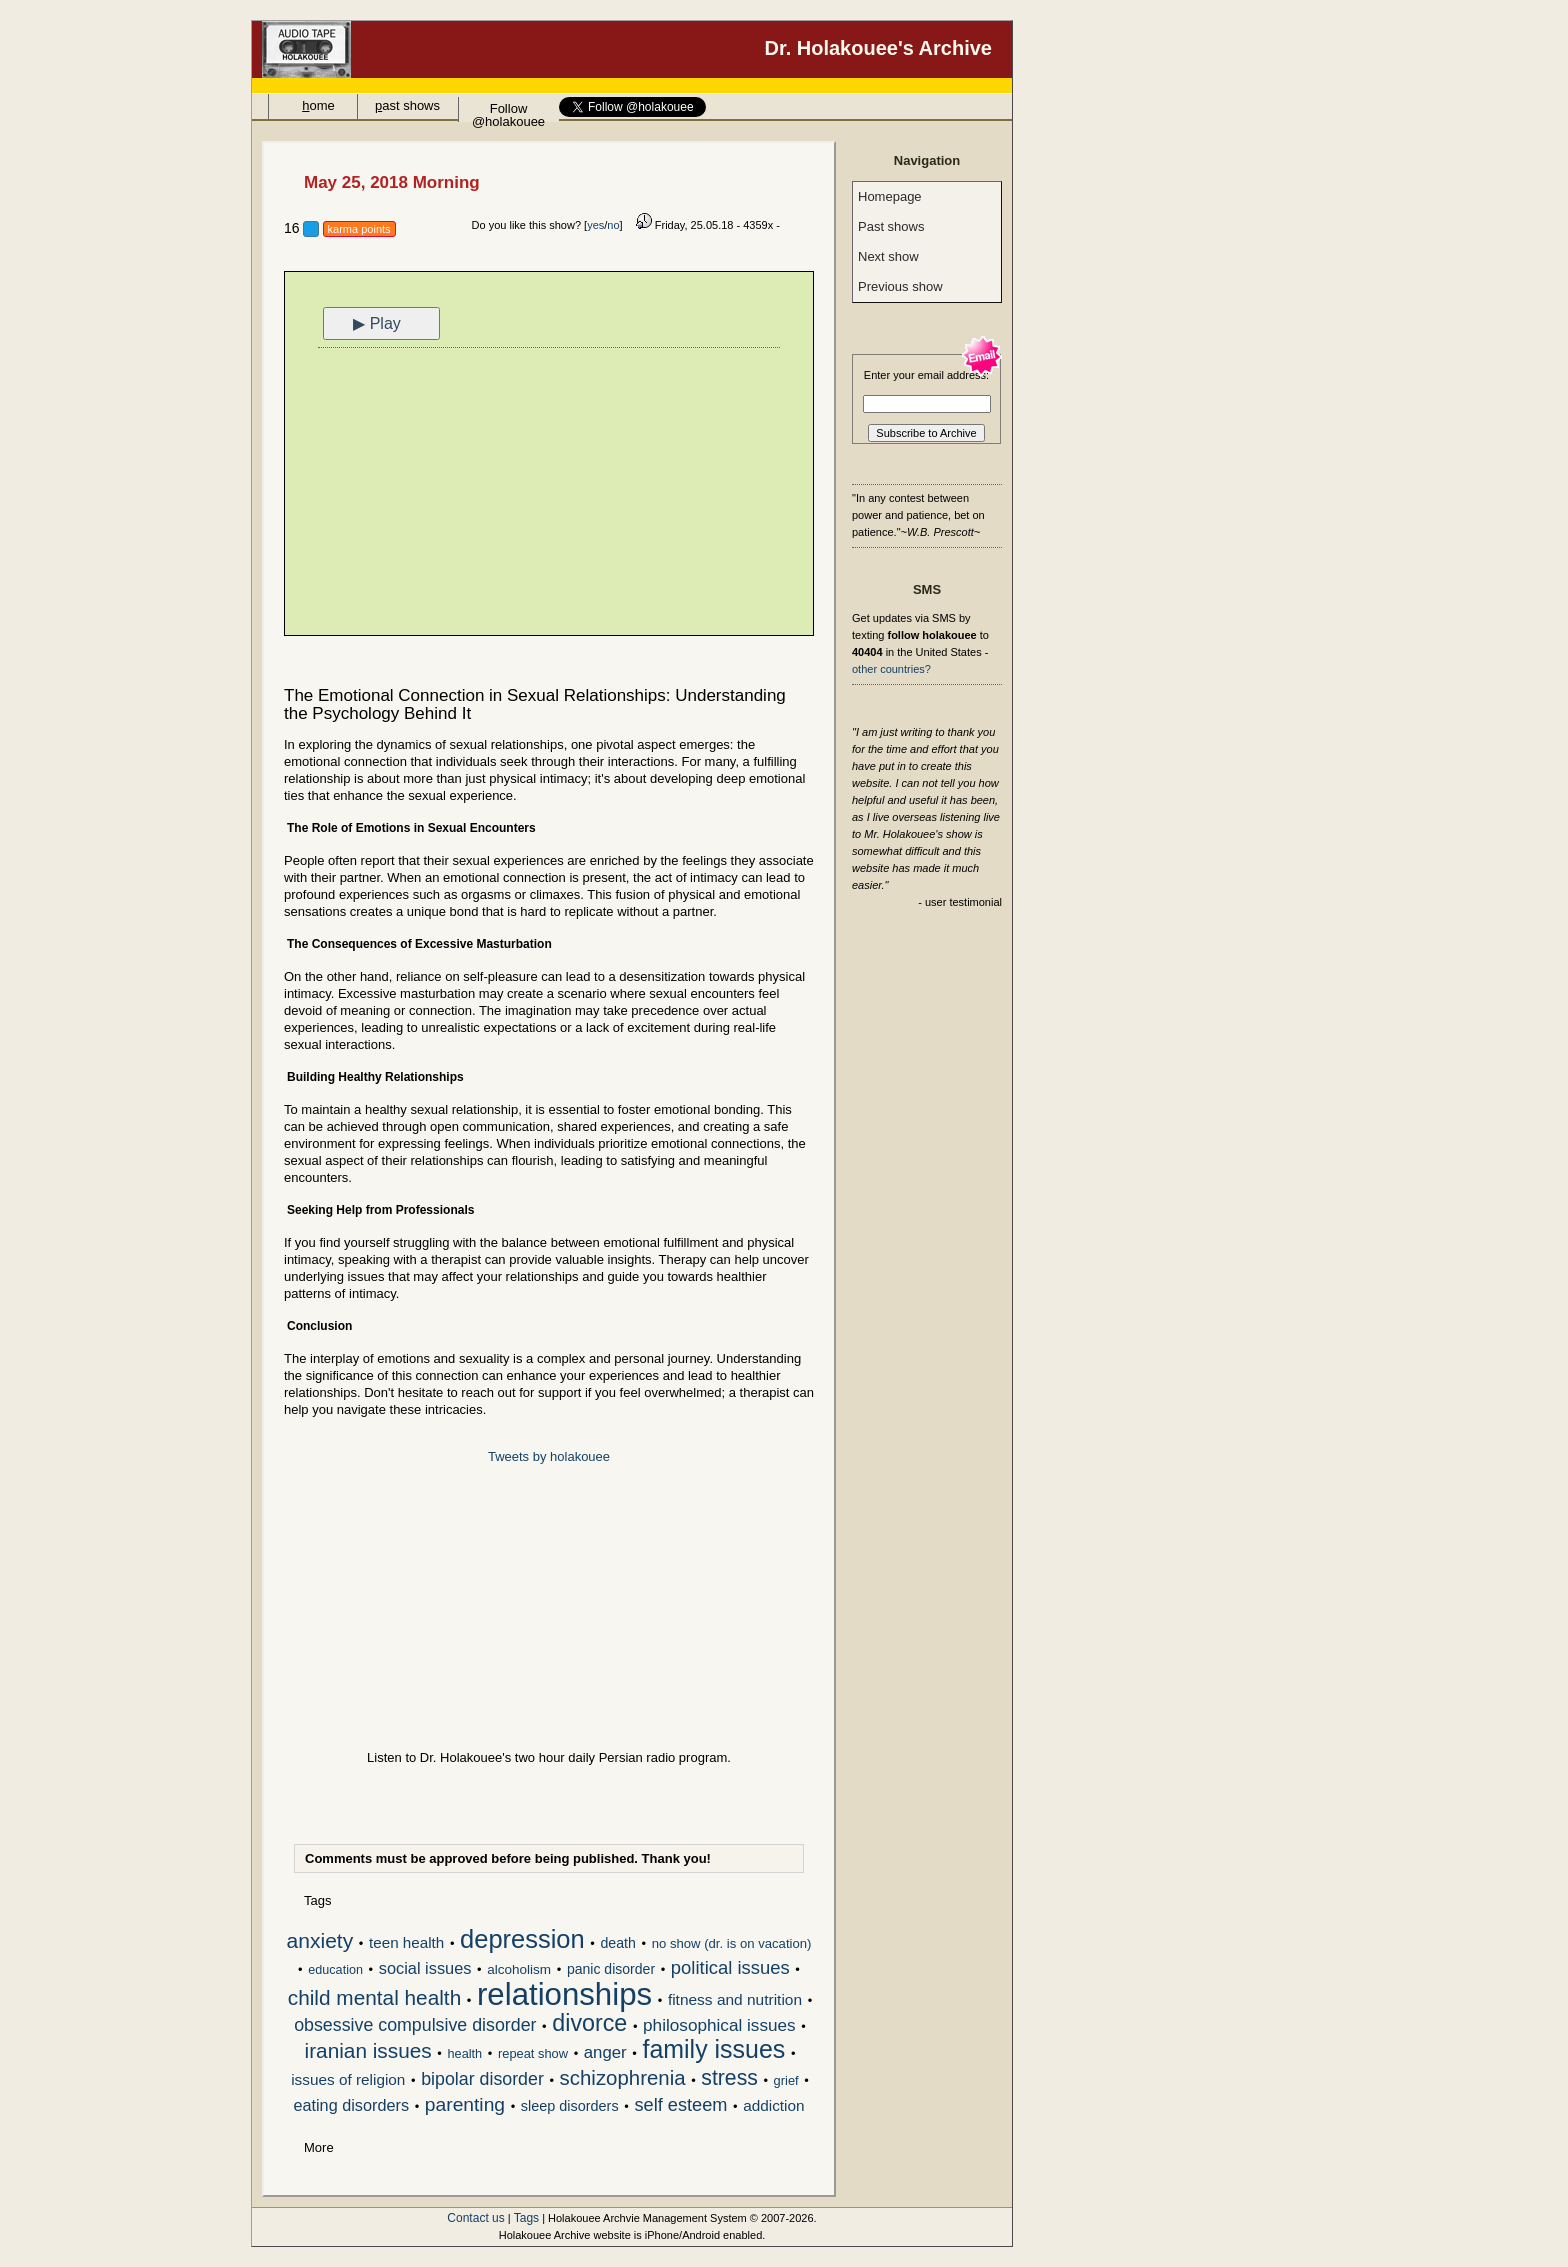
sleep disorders (570, 2106)
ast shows (407, 105)
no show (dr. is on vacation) (732, 1943)
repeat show (533, 2053)
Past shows (891, 226)
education (335, 1970)
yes (595, 225)
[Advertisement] (549, 494)
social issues (425, 1968)
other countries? (891, 669)
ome (318, 105)
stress (729, 2079)
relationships (564, 1996)
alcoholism (519, 1969)
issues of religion (348, 2079)
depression (522, 1941)
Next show (888, 256)
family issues (713, 2051)
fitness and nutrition (735, 1999)
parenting (465, 2105)
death (617, 1943)
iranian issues (368, 2052)
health (464, 2053)
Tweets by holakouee (549, 1456)
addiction (773, 2105)
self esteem (680, 2106)
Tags (526, 2218)
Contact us (475, 2218)
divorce (589, 2025)
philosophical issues (719, 2026)
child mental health (374, 1999)
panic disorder (611, 1969)
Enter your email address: (926, 375)
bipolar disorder (482, 2080)
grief (786, 2080)
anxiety (320, 1942)
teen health (406, 1942)
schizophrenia (623, 2079)
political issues (730, 1968)
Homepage (890, 196)
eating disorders (351, 2105)
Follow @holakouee (508, 111)
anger (605, 2053)
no (613, 225)
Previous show (900, 286)
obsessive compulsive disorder (415, 2026)
